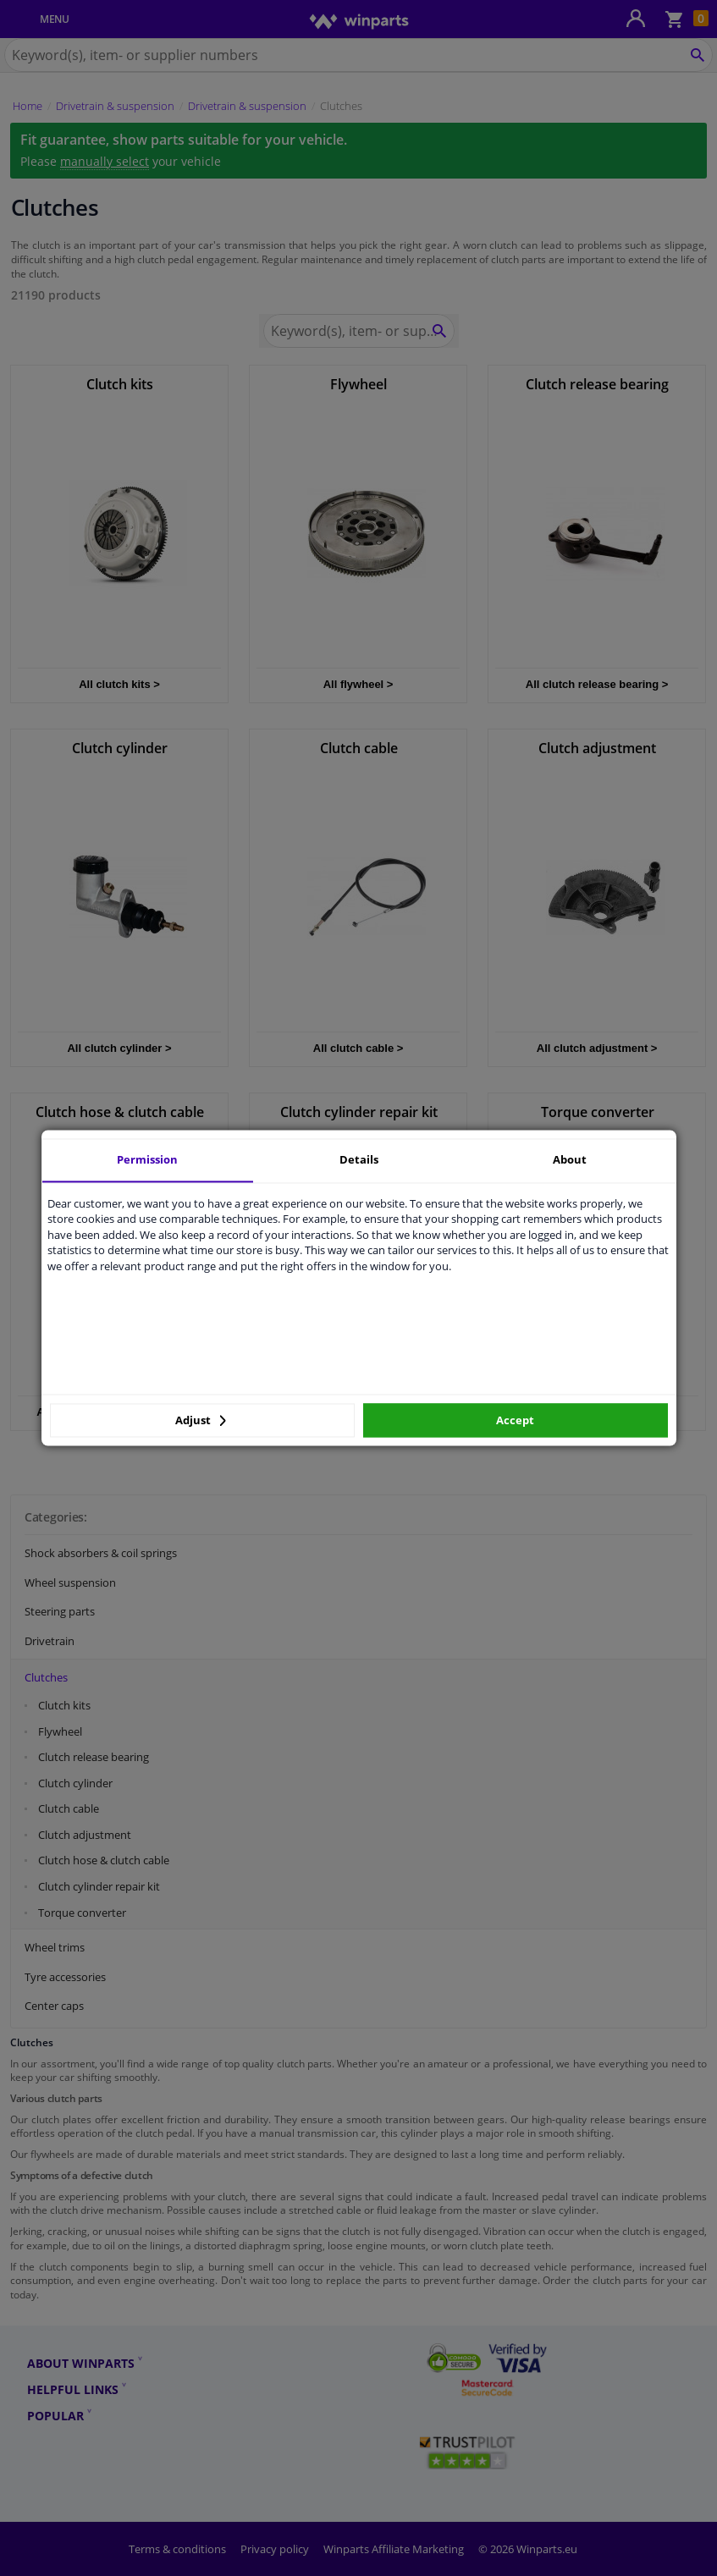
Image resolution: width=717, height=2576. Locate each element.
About (570, 1159)
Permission (147, 1159)
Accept (515, 1420)
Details (358, 1159)
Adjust (200, 1420)
